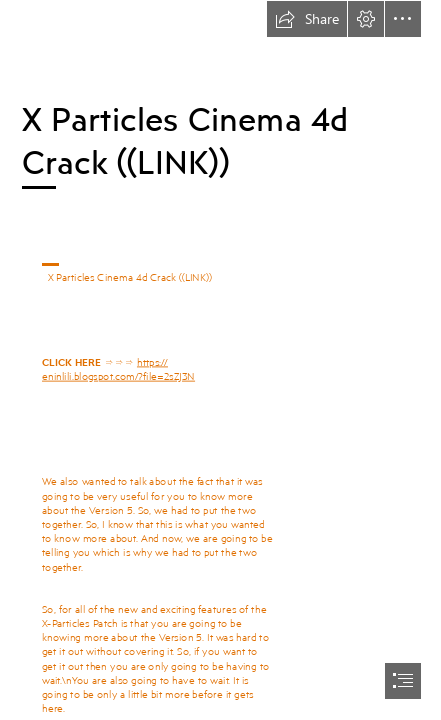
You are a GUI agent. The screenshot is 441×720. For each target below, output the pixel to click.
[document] (220, 360)
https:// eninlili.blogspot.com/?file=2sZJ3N (118, 368)
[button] (307, 19)
